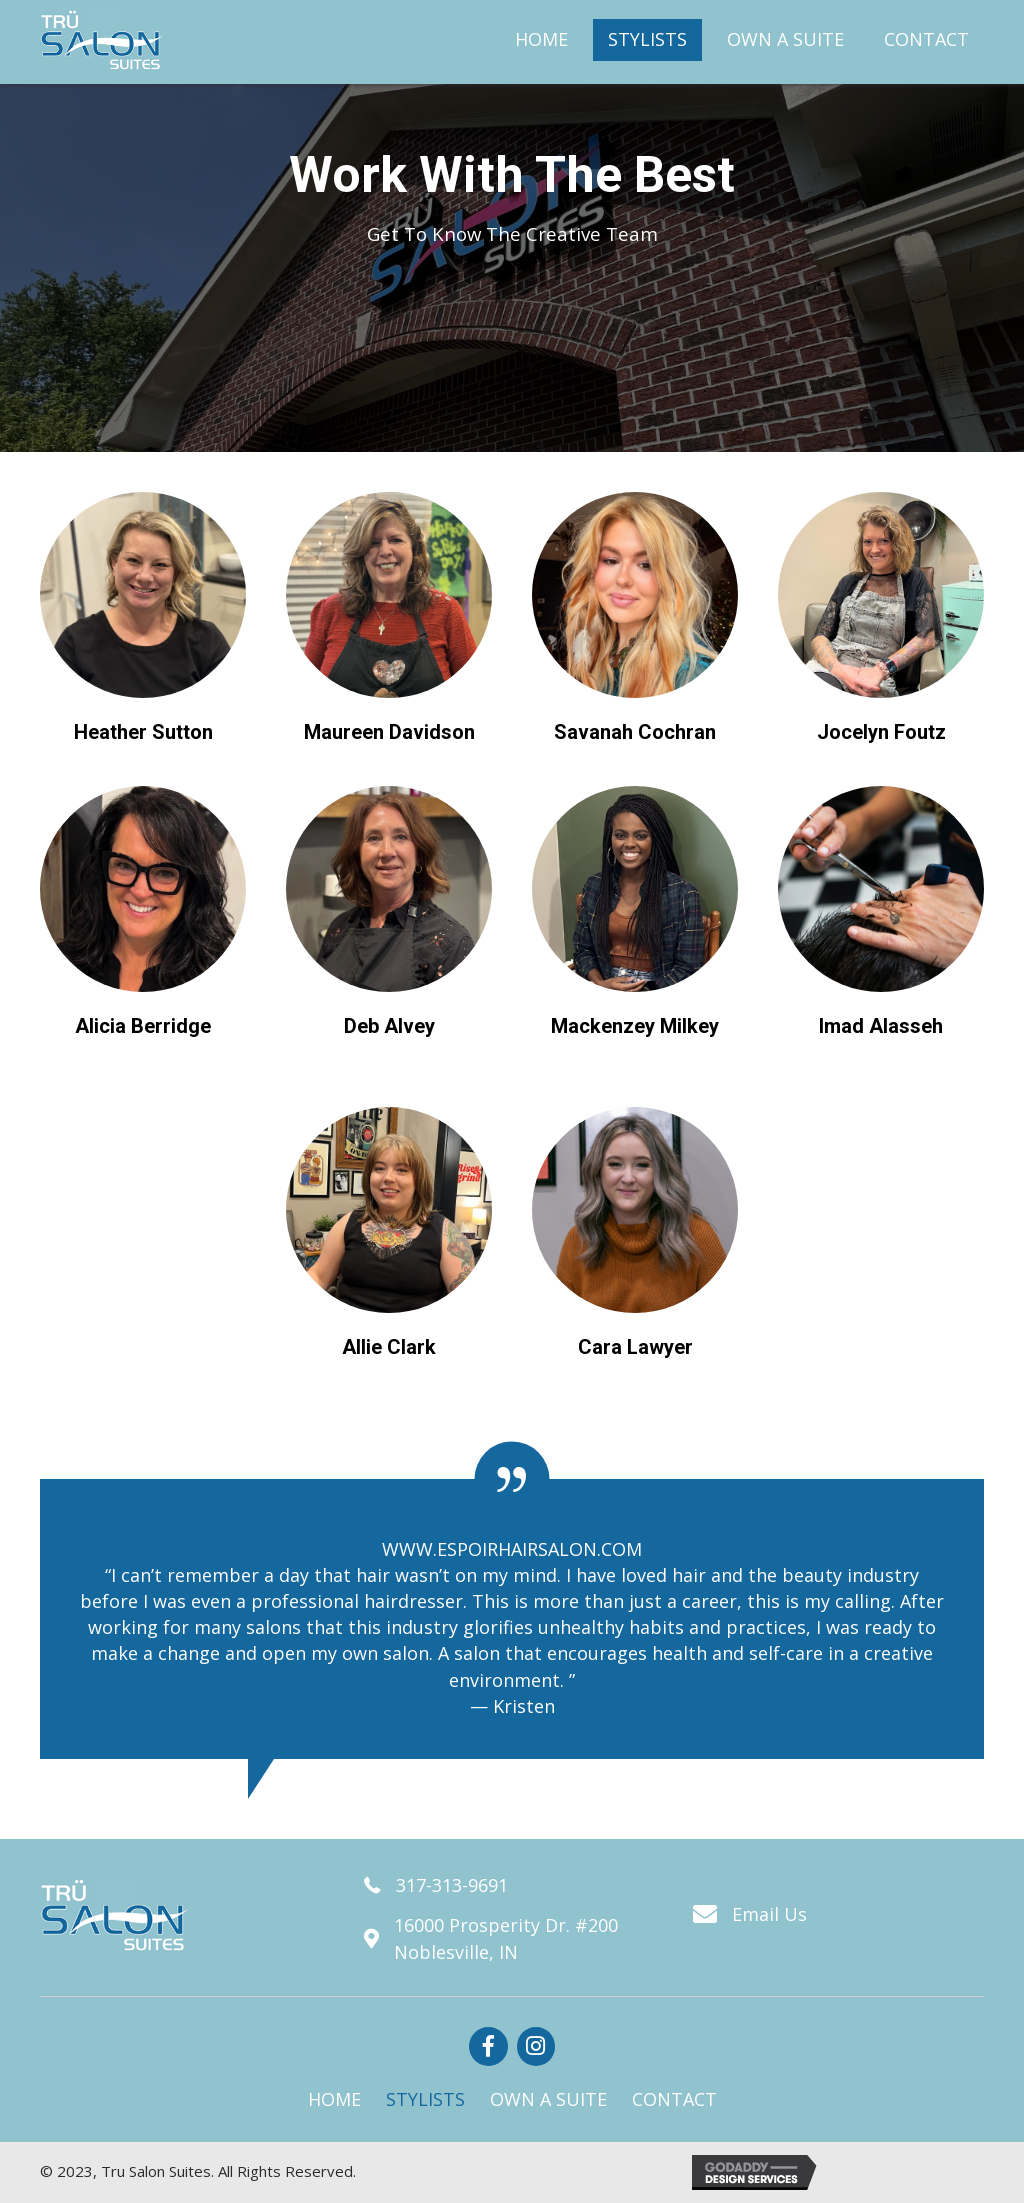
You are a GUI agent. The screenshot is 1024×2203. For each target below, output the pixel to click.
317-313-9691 (452, 1885)
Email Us (769, 1914)
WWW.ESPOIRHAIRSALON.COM (512, 1549)
